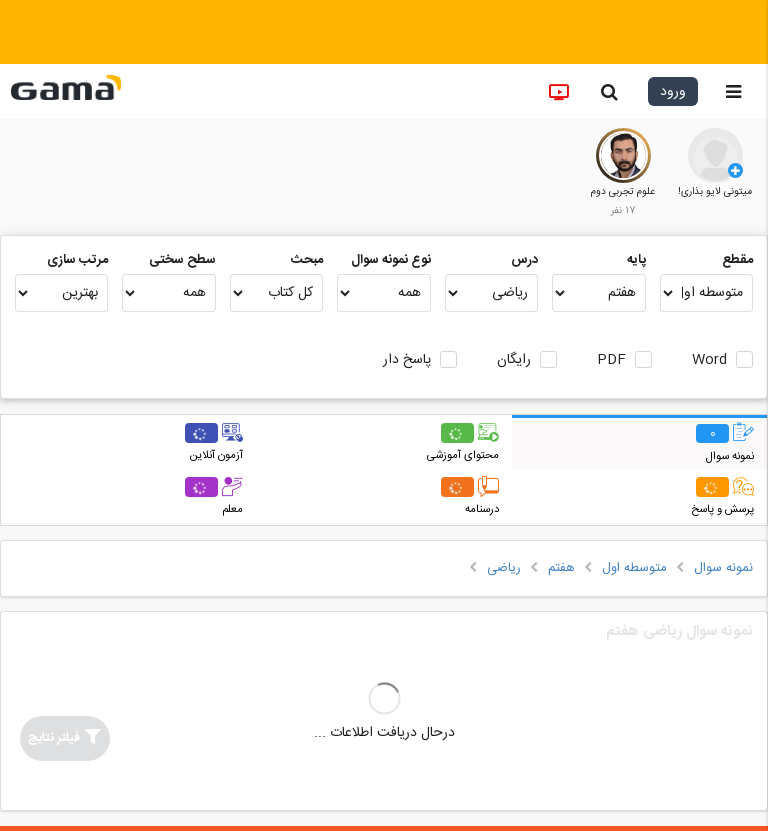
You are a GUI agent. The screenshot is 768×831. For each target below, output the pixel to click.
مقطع (737, 260)
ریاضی (504, 568)
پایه (636, 260)
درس (524, 260)
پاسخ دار (407, 360)
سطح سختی (182, 260)
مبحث (307, 260)
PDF (611, 360)
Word (709, 360)
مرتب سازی (77, 260)
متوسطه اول (634, 568)
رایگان (514, 360)
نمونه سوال (723, 568)
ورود (673, 92)
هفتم (561, 568)
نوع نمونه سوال (391, 260)
